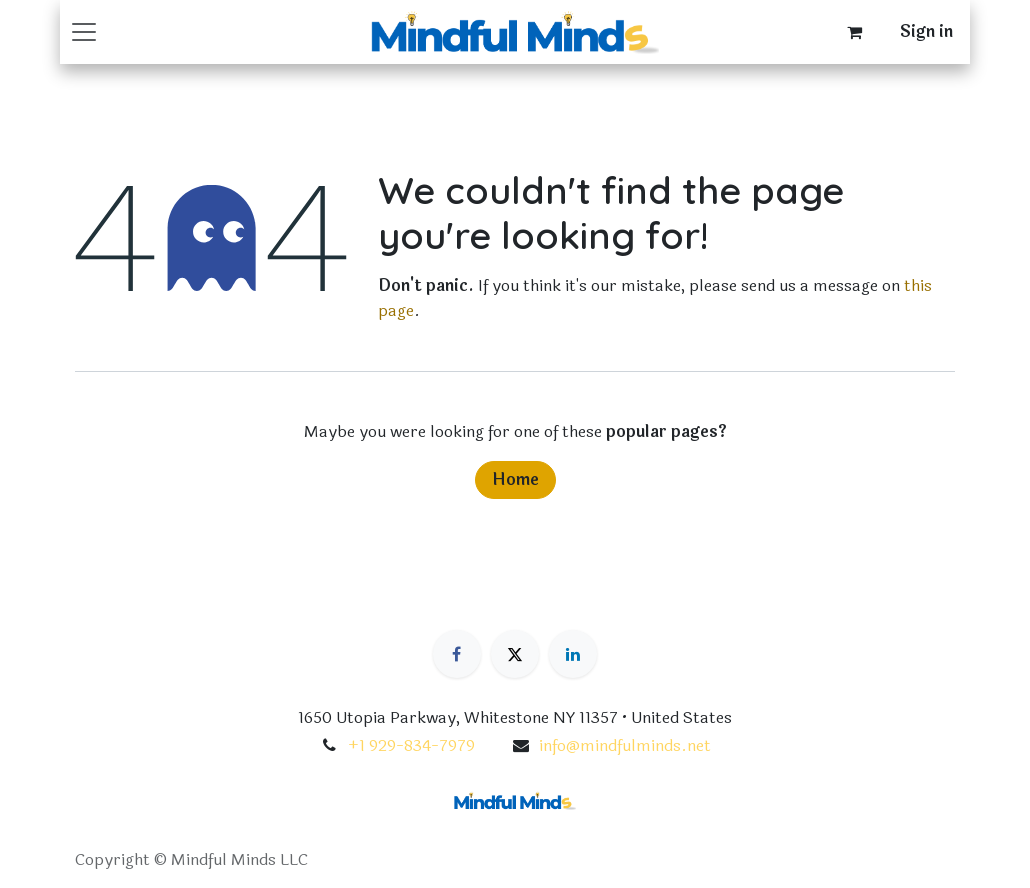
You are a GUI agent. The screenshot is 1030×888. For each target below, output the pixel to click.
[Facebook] (457, 654)
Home (515, 479)
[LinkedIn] (573, 654)
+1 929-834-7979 (411, 745)
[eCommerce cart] (854, 32)
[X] (515, 654)
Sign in (926, 31)
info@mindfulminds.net (625, 745)
